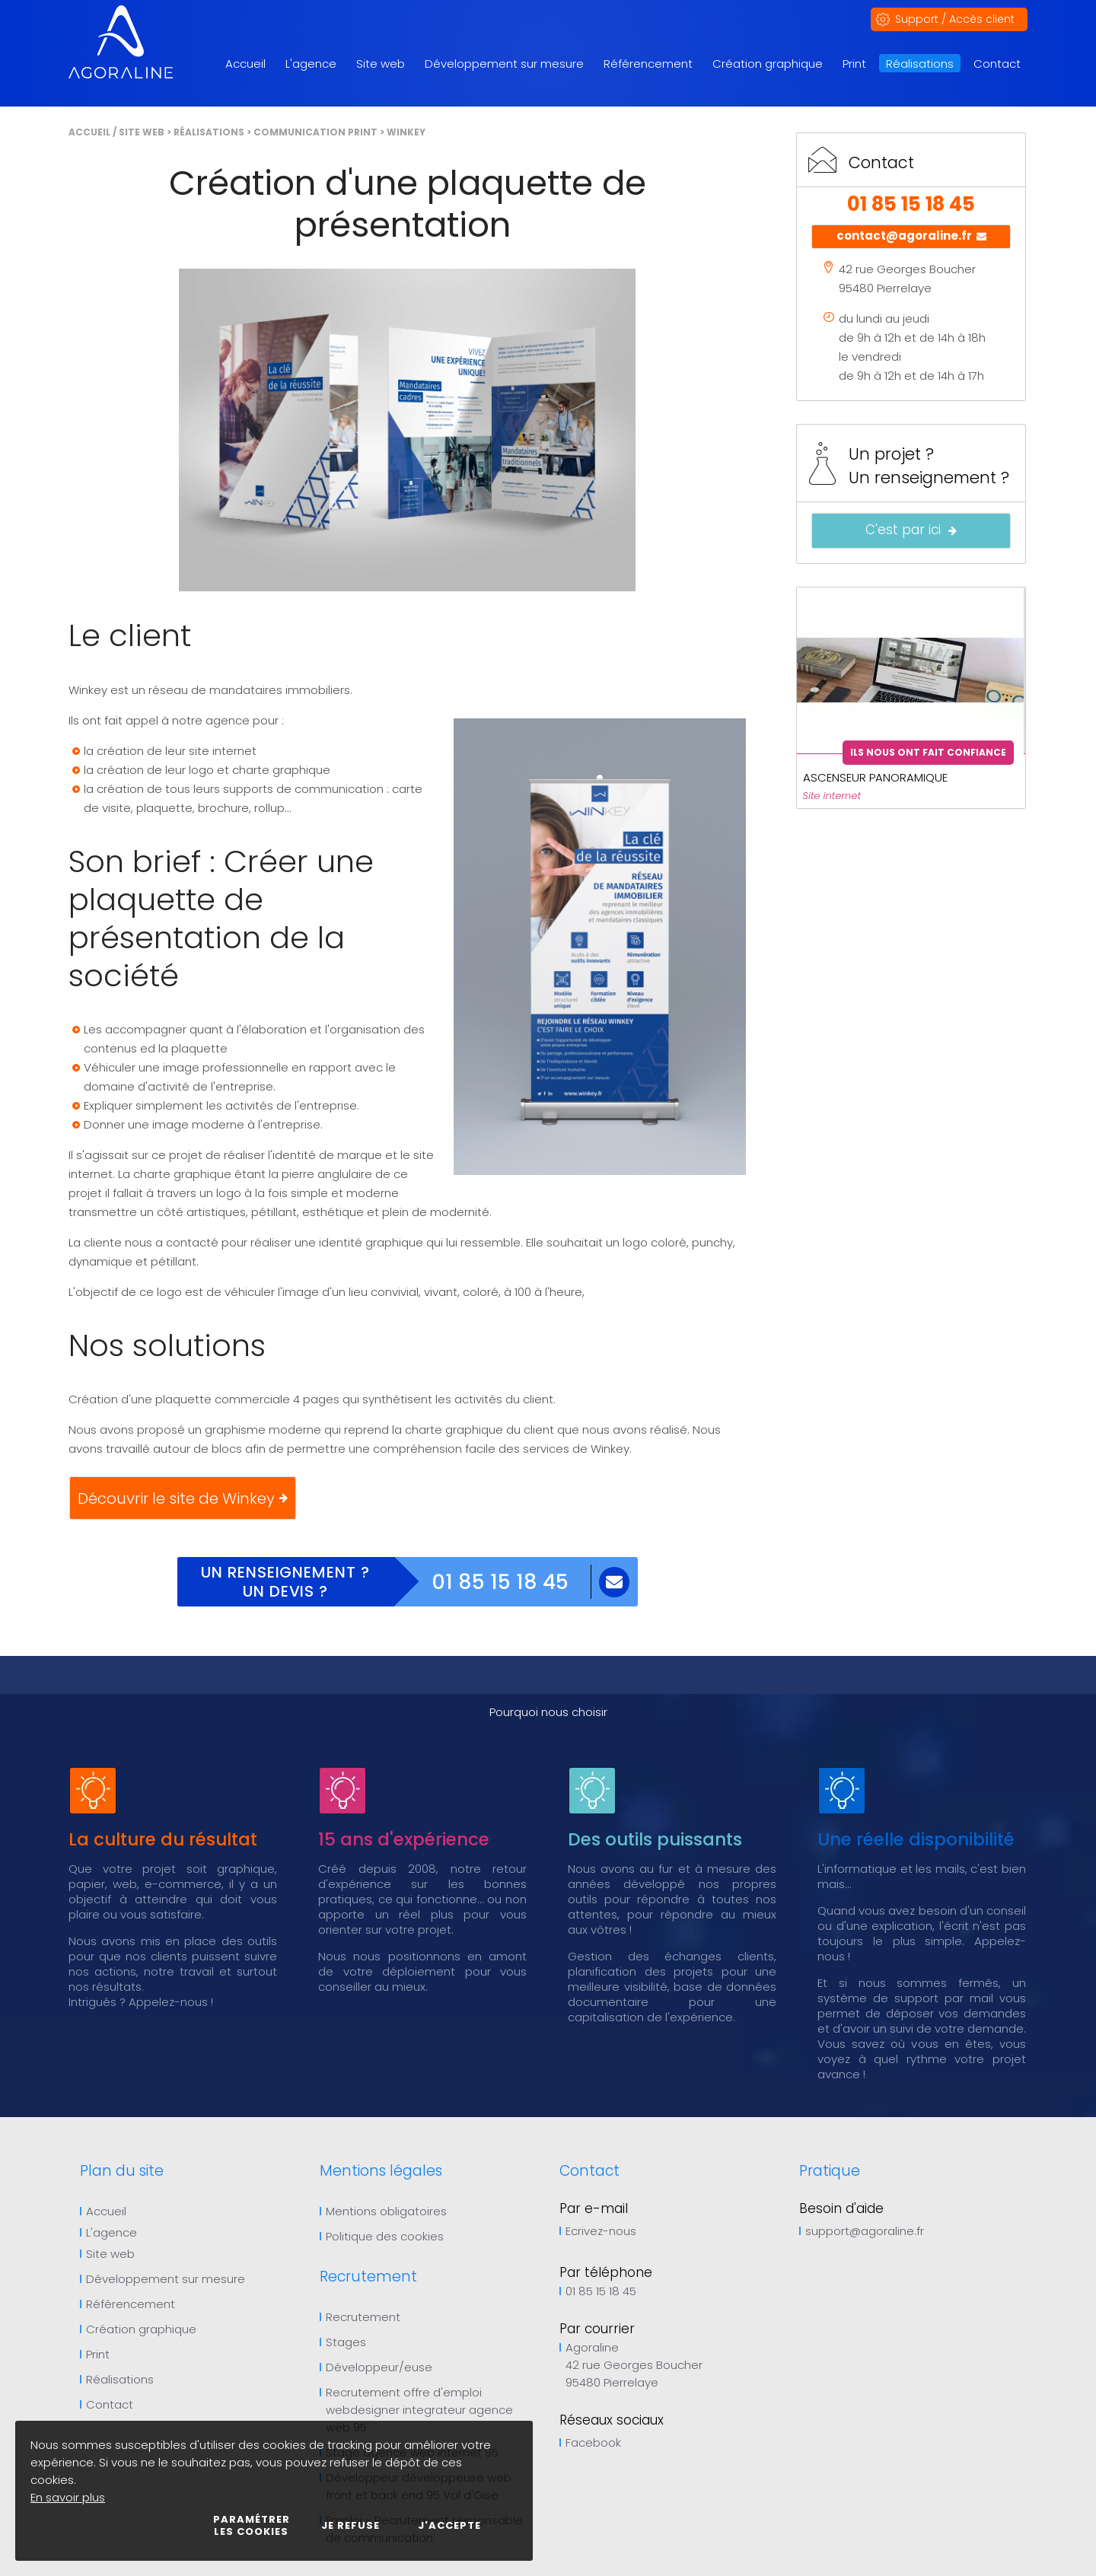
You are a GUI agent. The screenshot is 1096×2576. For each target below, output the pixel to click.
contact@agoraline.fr (911, 236)
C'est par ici (911, 531)
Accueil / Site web (116, 132)
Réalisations (209, 132)
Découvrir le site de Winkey (183, 1498)
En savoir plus (67, 2497)
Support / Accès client (955, 19)
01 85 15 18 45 (500, 1582)
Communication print (315, 132)
